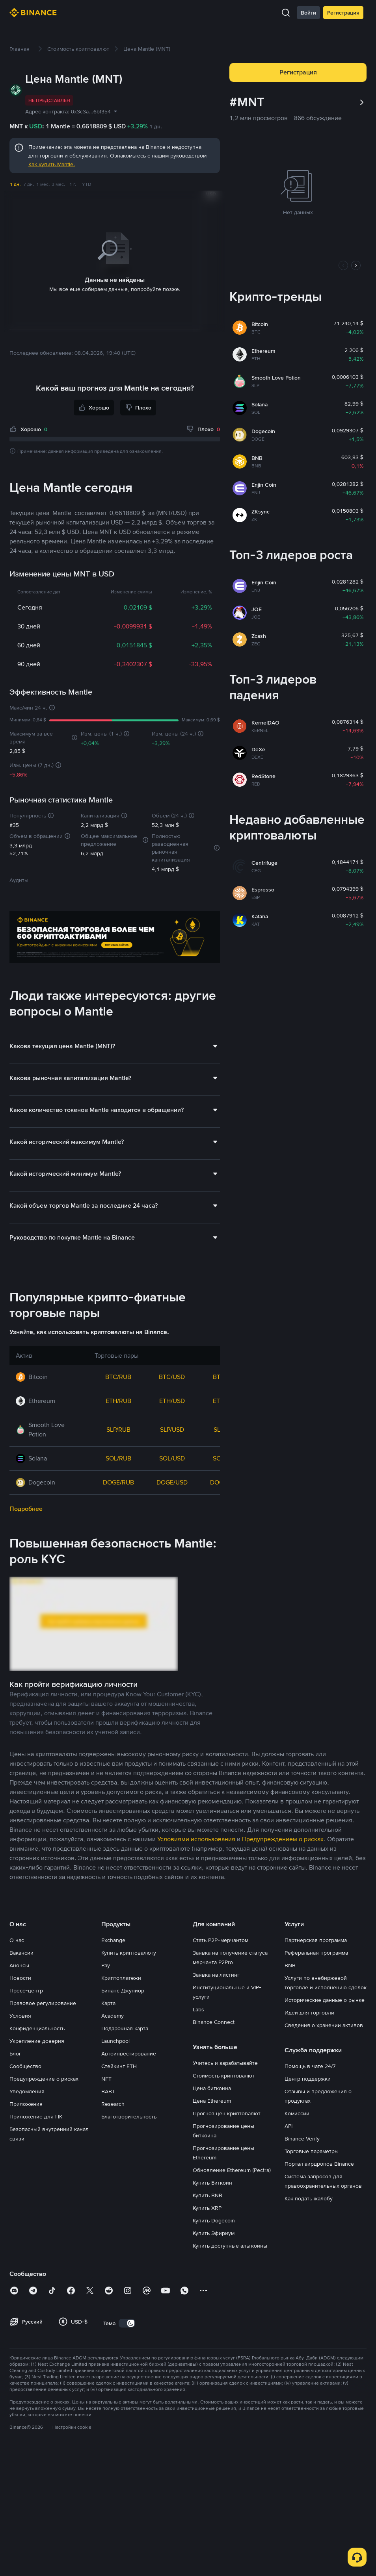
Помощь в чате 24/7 (310, 2004)
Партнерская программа (316, 1878)
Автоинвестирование (128, 1991)
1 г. (72, 184)
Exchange (113, 1878)
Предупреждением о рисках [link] (283, 1777)
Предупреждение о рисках (43, 2016)
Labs (198, 1947)
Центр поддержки (308, 2016)
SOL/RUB (118, 1396)
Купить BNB (207, 2133)
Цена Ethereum (212, 2038)
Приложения (26, 2042)
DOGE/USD (172, 1420)
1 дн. (15, 184)
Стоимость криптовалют (224, 2013)
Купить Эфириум (214, 2171)
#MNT (246, 102)
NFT (106, 2016)
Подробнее (26, 1447)
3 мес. (58, 184)
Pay (105, 1903)
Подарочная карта (124, 1966)
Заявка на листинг (216, 1912)
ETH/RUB (118, 1339)
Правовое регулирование (42, 1941)
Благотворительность (128, 2054)
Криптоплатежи (121, 1916)
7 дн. (28, 184)
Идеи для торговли (309, 1950)
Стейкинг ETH (119, 2004)
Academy (112, 1953)
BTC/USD (172, 1315)
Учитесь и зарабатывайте (225, 2001)
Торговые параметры (312, 2089)
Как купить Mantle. (51, 164)
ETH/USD (172, 1339)
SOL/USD (172, 1396)
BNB (290, 1903)
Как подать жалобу (309, 2136)
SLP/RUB (118, 1368)
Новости (20, 1916)
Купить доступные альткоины (230, 2183)
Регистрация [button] (298, 72)
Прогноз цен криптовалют (227, 2051)
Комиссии (297, 2051)
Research (113, 2042)
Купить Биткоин (212, 2120)
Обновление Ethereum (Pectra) (232, 2108)
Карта (108, 1941)
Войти (308, 12)
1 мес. (43, 184)
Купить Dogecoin (214, 2158)
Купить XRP (207, 2146)
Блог (15, 1991)
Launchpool (115, 1979)
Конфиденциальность (37, 1966)
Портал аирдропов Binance (319, 2101)
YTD (86, 184)
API (288, 2064)
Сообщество (25, 2004)
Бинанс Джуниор (122, 1928)
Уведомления (27, 2029)
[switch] (127, 2261)
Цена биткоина (212, 2026)
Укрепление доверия (36, 1979)
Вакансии (21, 1890)
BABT (108, 2029)
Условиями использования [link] (196, 1777)
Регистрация (343, 12)
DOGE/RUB (118, 1420)
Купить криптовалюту (128, 1890)
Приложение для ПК (35, 2054)
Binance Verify (302, 2076)
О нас (16, 1878)
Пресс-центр (26, 1928)
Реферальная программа (316, 1890)
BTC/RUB (118, 1315)
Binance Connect (214, 1960)
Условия (20, 1953)
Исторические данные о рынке (325, 1938)
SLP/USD (172, 1368)
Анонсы (19, 1903)
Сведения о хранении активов (324, 1963)
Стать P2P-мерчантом (220, 1878)
